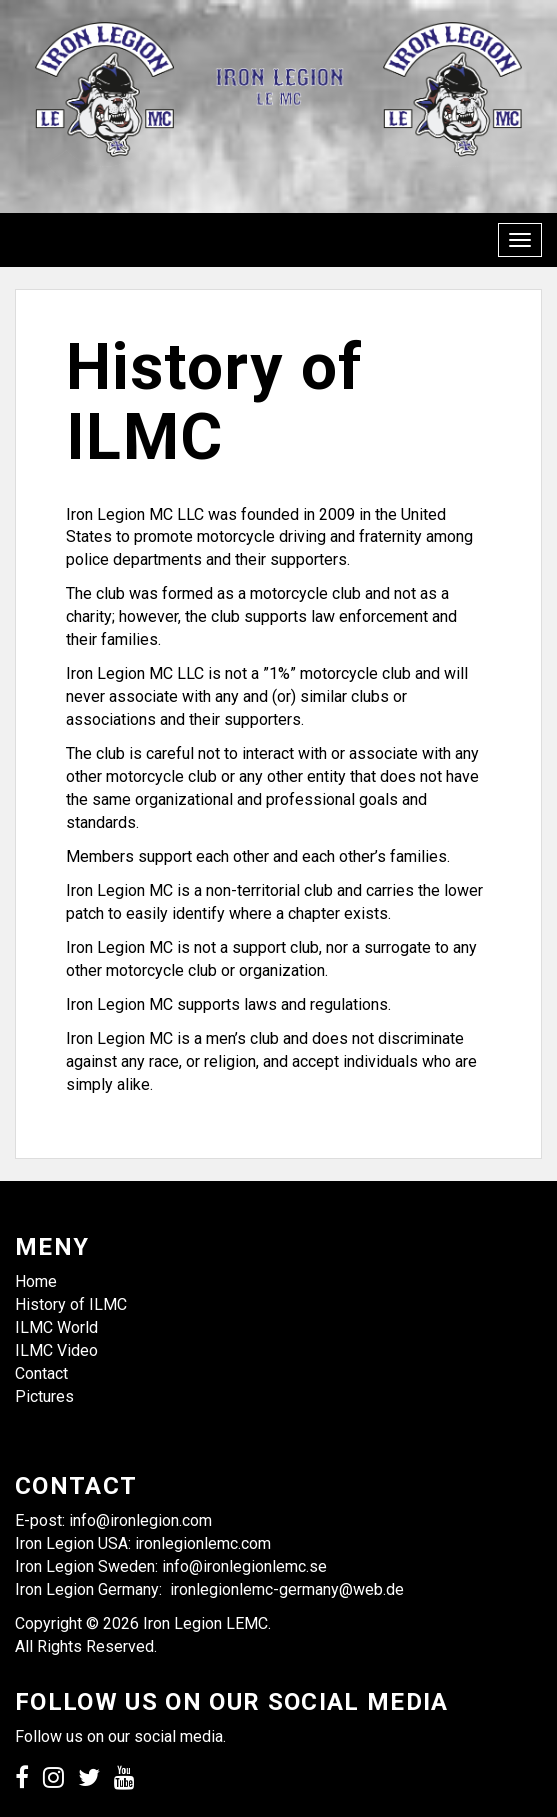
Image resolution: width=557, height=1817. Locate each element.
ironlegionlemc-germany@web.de (287, 1589)
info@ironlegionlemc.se (246, 1566)
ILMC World (56, 1327)
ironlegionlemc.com (203, 1543)
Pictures (44, 1396)
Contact (41, 1373)
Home (36, 1281)
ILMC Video (56, 1350)
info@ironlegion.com (140, 1520)
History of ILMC (71, 1304)
